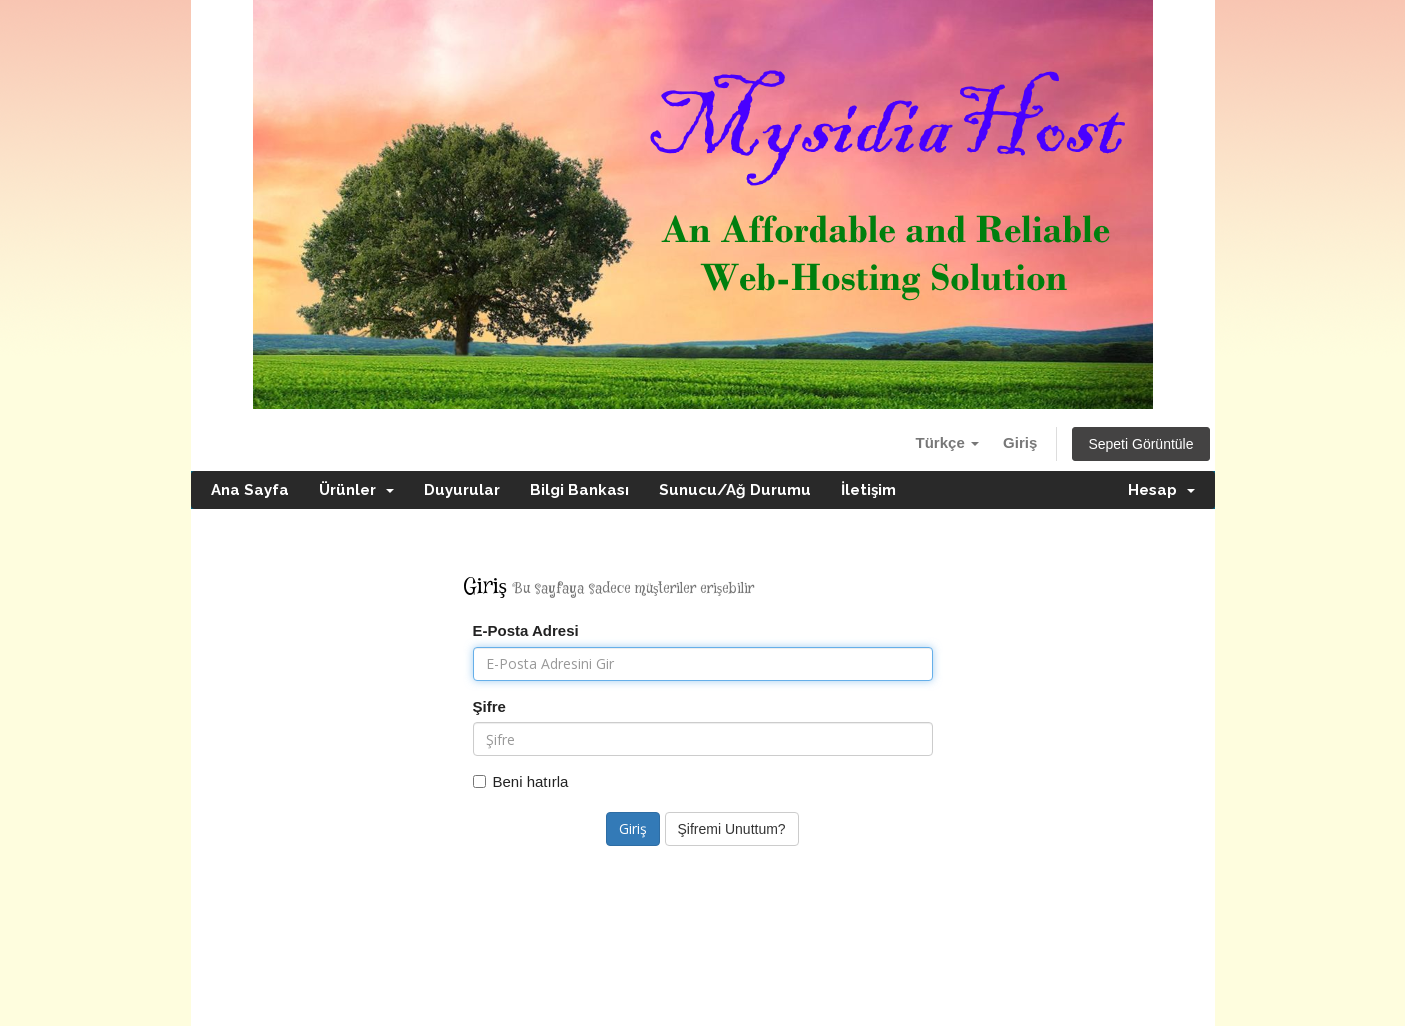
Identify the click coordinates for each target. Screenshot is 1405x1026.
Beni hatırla (521, 781)
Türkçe (947, 442)
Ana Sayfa (250, 490)
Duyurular (462, 490)
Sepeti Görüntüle (1140, 444)
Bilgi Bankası (579, 490)
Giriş (1020, 442)
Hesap (1161, 490)
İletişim (868, 490)
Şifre (489, 706)
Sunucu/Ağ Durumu (735, 490)
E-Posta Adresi (526, 630)
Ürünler (356, 490)
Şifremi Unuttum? (732, 829)
